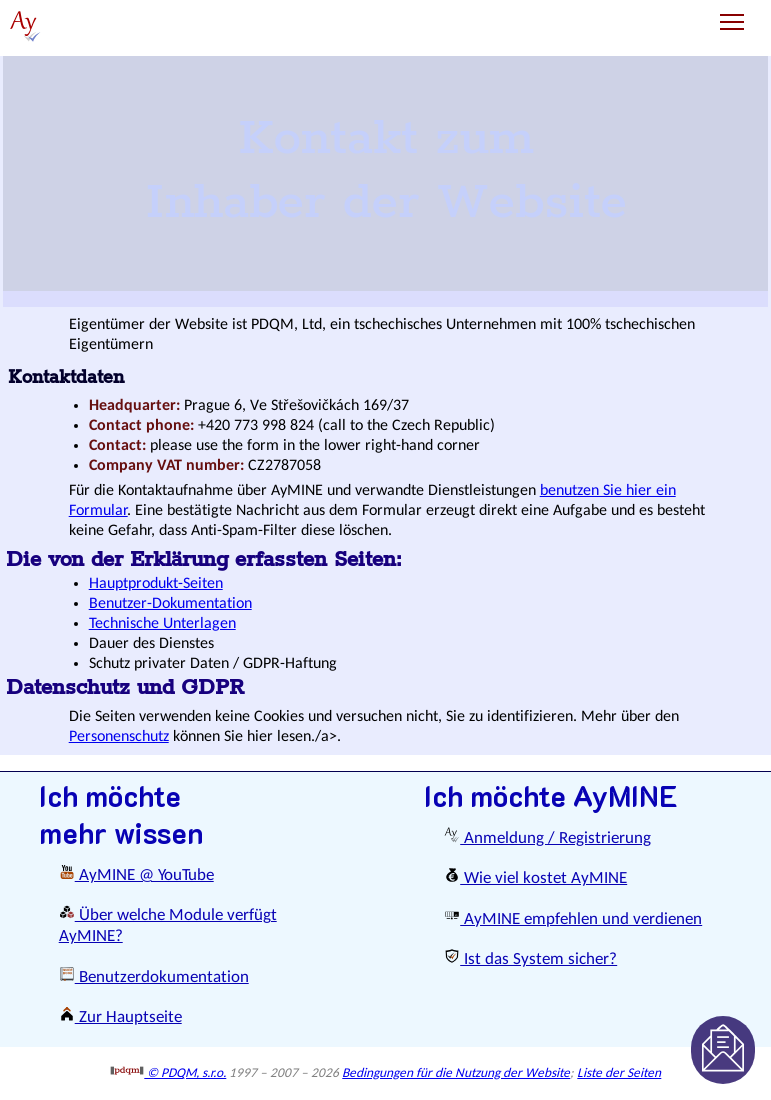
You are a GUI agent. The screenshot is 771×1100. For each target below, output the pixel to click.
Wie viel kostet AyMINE (535, 878)
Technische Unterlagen (162, 624)
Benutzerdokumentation (154, 977)
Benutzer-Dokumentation (170, 604)
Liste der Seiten (619, 1073)
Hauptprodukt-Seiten (156, 584)
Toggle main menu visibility (733, 14)
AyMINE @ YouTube (136, 875)
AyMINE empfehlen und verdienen (573, 919)
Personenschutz (119, 737)
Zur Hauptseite (120, 1017)
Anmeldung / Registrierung (547, 838)
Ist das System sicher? (530, 959)
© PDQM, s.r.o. (168, 1073)
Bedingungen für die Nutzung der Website (456, 1073)
